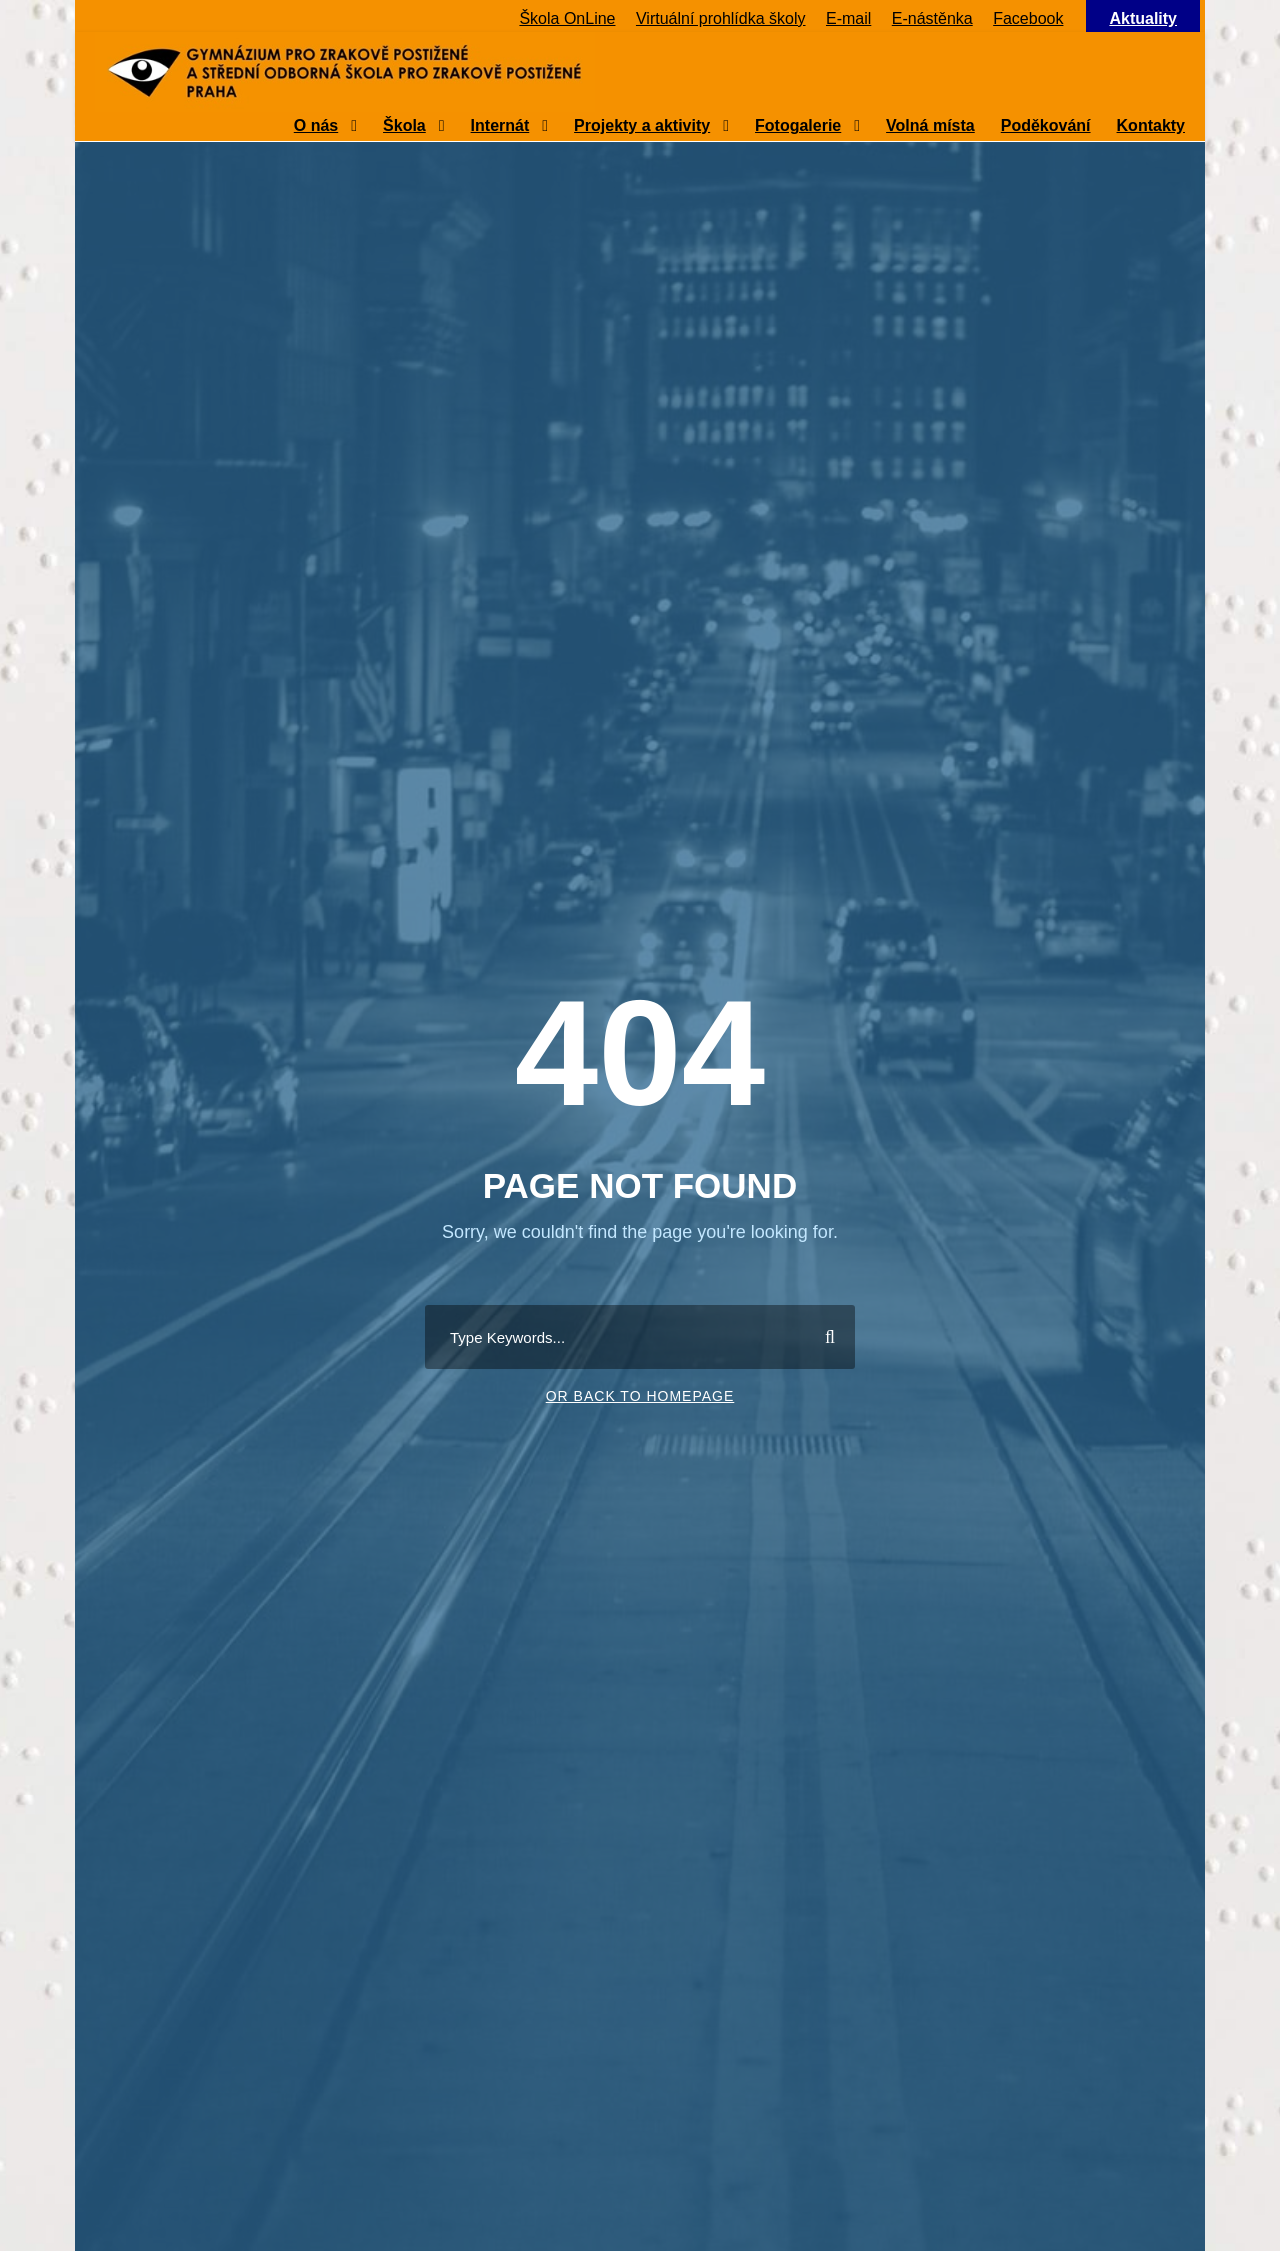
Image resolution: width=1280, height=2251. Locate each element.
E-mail (848, 18)
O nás (316, 125)
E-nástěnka (932, 18)
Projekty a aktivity (642, 125)
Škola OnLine (567, 18)
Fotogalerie (798, 125)
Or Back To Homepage (640, 1396)
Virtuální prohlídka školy (721, 18)
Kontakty (1151, 125)
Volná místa (930, 125)
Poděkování (1046, 125)
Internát (500, 125)
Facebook (1028, 18)
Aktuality (1143, 18)
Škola (404, 125)
